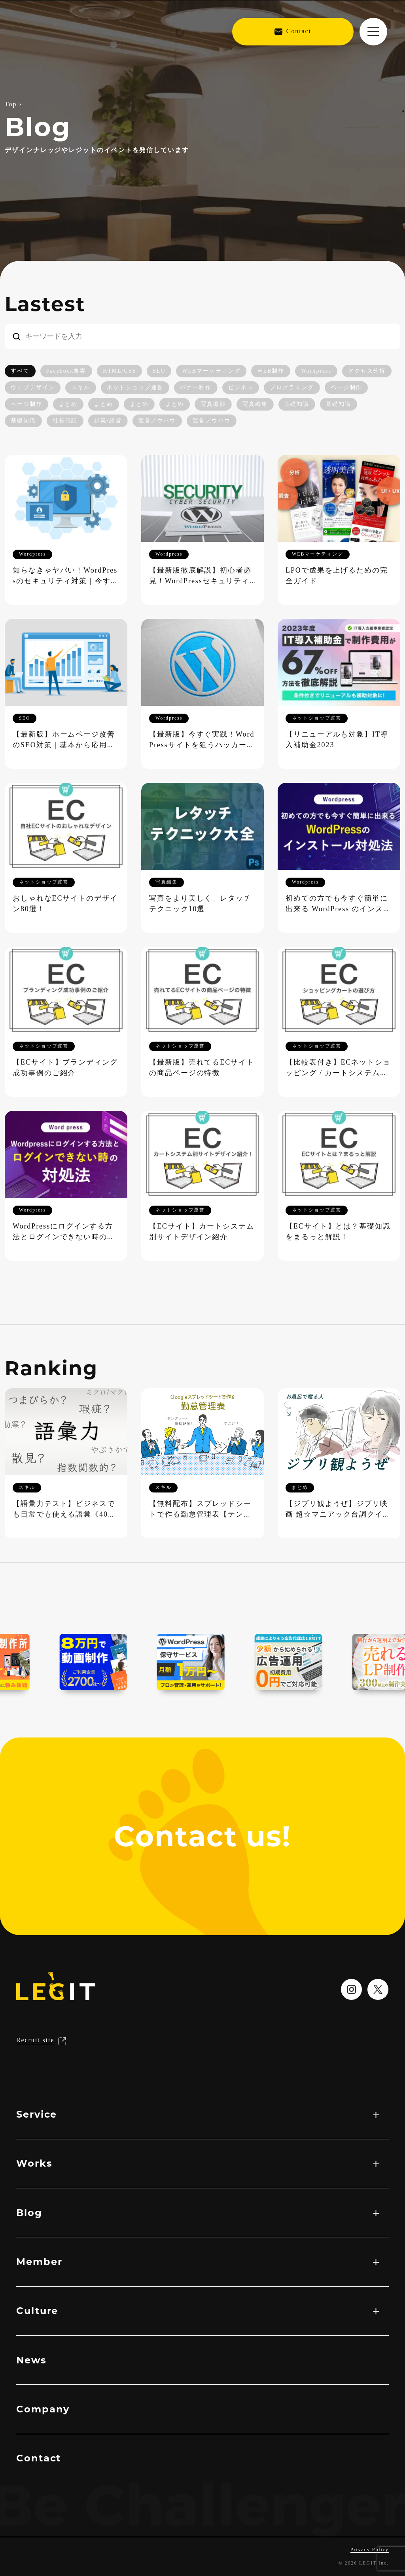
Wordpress (316, 371)
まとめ (68, 404)
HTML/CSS (119, 371)
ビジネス (241, 387)
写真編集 (255, 404)
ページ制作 (346, 387)
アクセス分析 (367, 371)
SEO (159, 371)
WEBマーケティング (211, 371)
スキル (80, 387)
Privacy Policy (369, 2549)
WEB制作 (270, 371)
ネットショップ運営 (135, 387)
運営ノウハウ (157, 421)
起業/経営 (108, 421)
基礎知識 (297, 404)
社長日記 (65, 421)
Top (11, 104)
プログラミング (292, 387)
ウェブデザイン (33, 387)
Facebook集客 (66, 371)
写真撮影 (213, 404)
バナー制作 (196, 387)
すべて (20, 371)
